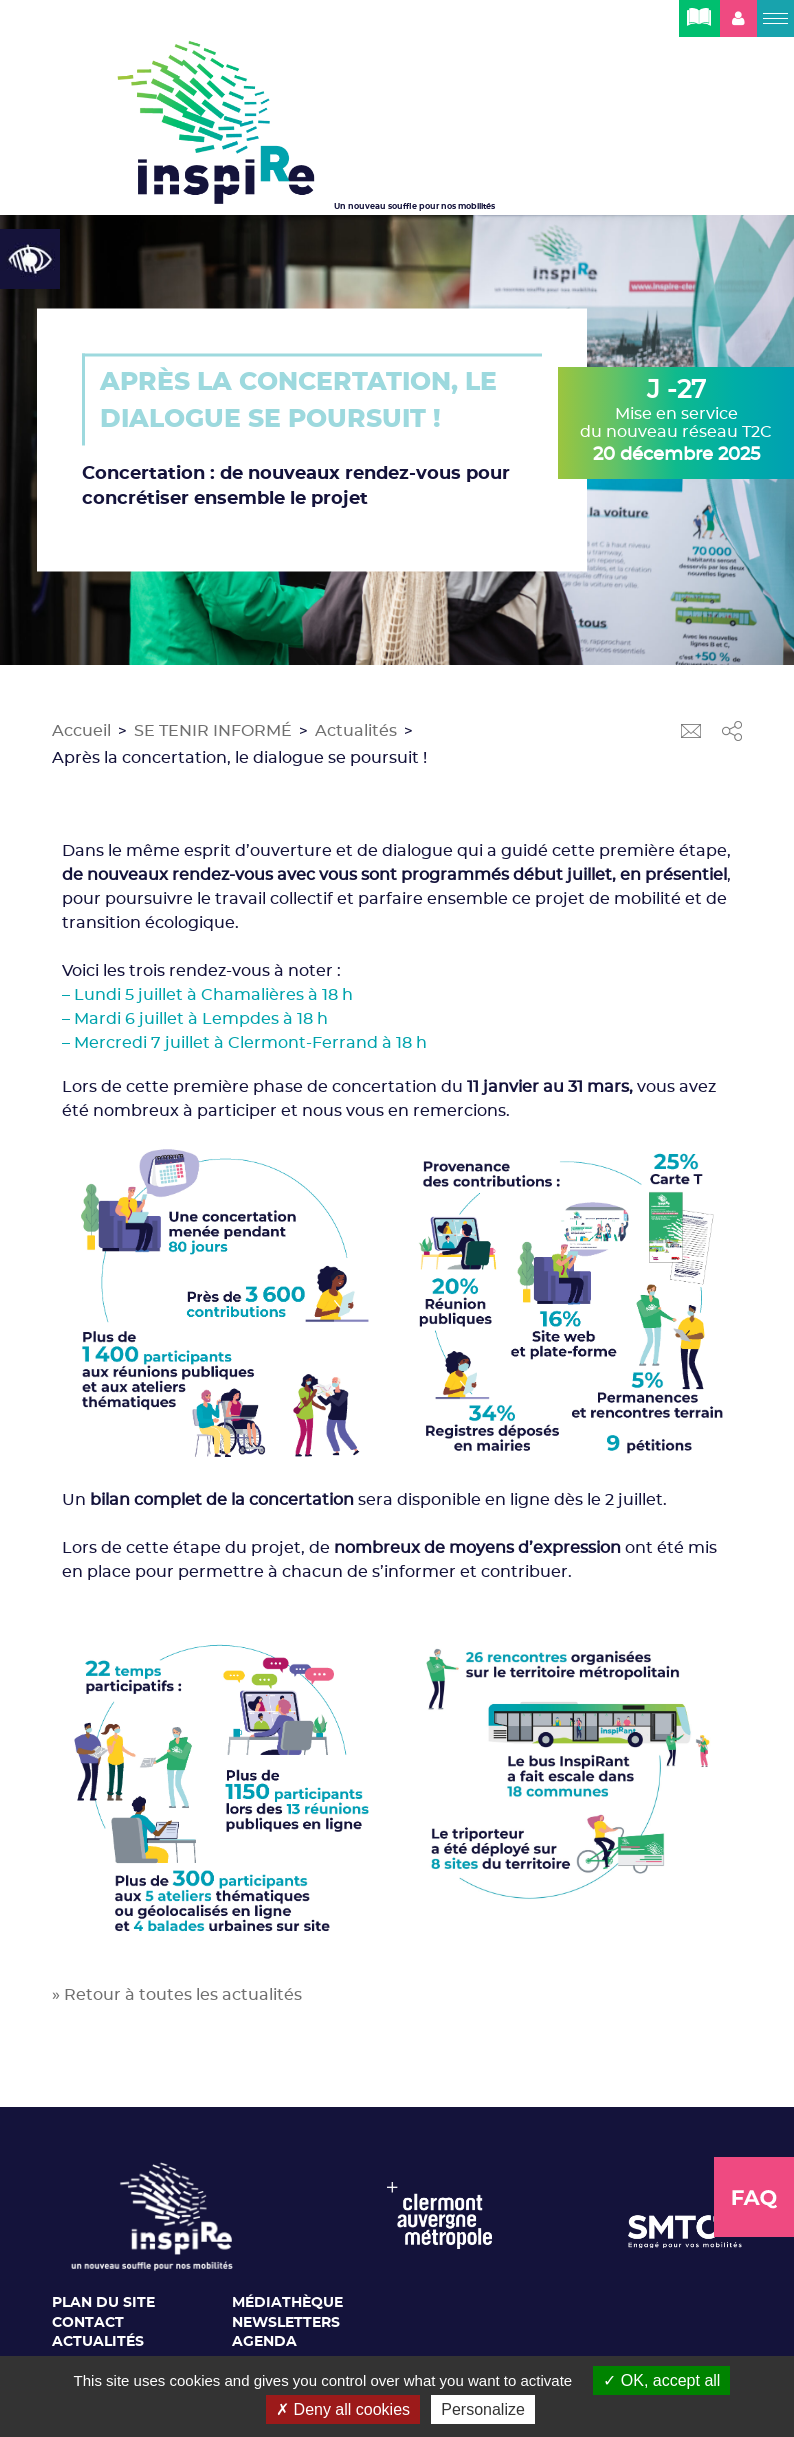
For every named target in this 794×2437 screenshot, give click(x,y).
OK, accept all (661, 2380)
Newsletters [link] (286, 2323)
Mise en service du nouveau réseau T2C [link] (676, 421)
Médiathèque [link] (287, 2303)
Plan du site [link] (103, 2303)
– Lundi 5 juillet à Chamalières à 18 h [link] (207, 995)
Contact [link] (88, 2323)
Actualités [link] (356, 731)
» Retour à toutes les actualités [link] (177, 1995)
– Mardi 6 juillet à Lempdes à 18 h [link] (195, 1019)
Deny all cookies (343, 2409)
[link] (30, 259)
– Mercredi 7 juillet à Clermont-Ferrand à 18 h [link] (244, 1043)
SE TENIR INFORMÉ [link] (213, 731)
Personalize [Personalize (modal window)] (483, 2409)
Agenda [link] (264, 2342)
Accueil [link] (81, 731)
